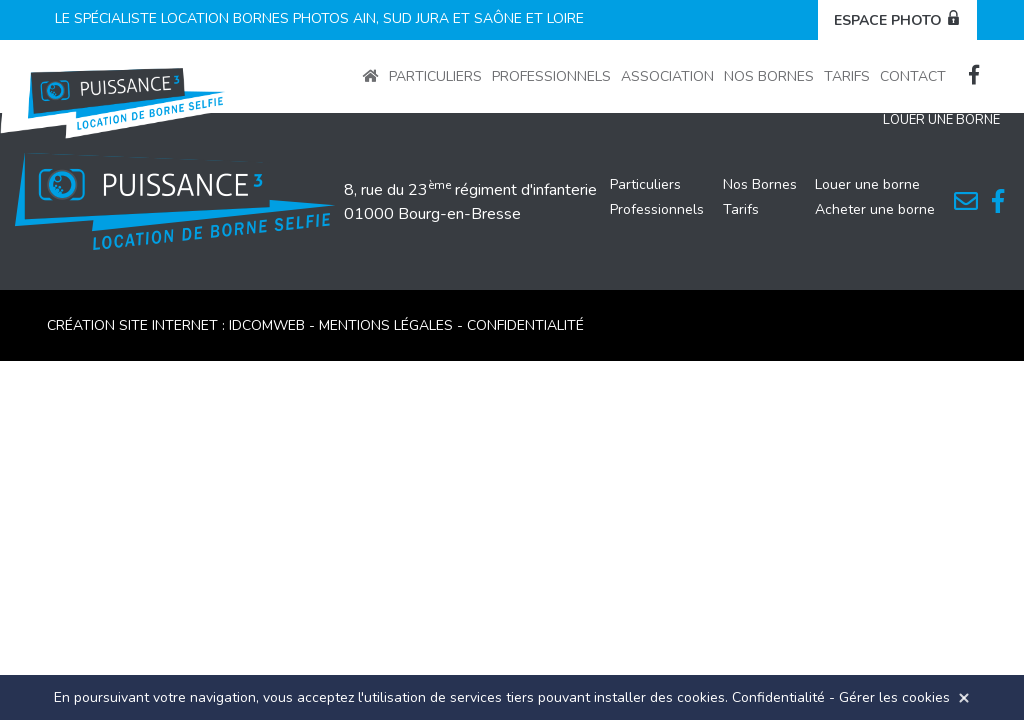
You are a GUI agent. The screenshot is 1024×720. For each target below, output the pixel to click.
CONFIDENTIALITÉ (525, 325)
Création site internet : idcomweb (178, 325)
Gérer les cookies (894, 697)
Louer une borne (867, 184)
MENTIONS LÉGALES (386, 325)
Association (667, 76)
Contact (913, 76)
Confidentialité (778, 697)
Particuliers (435, 76)
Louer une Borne (941, 120)
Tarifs (847, 76)
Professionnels (551, 76)
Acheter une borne (875, 209)
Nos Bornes (769, 76)
